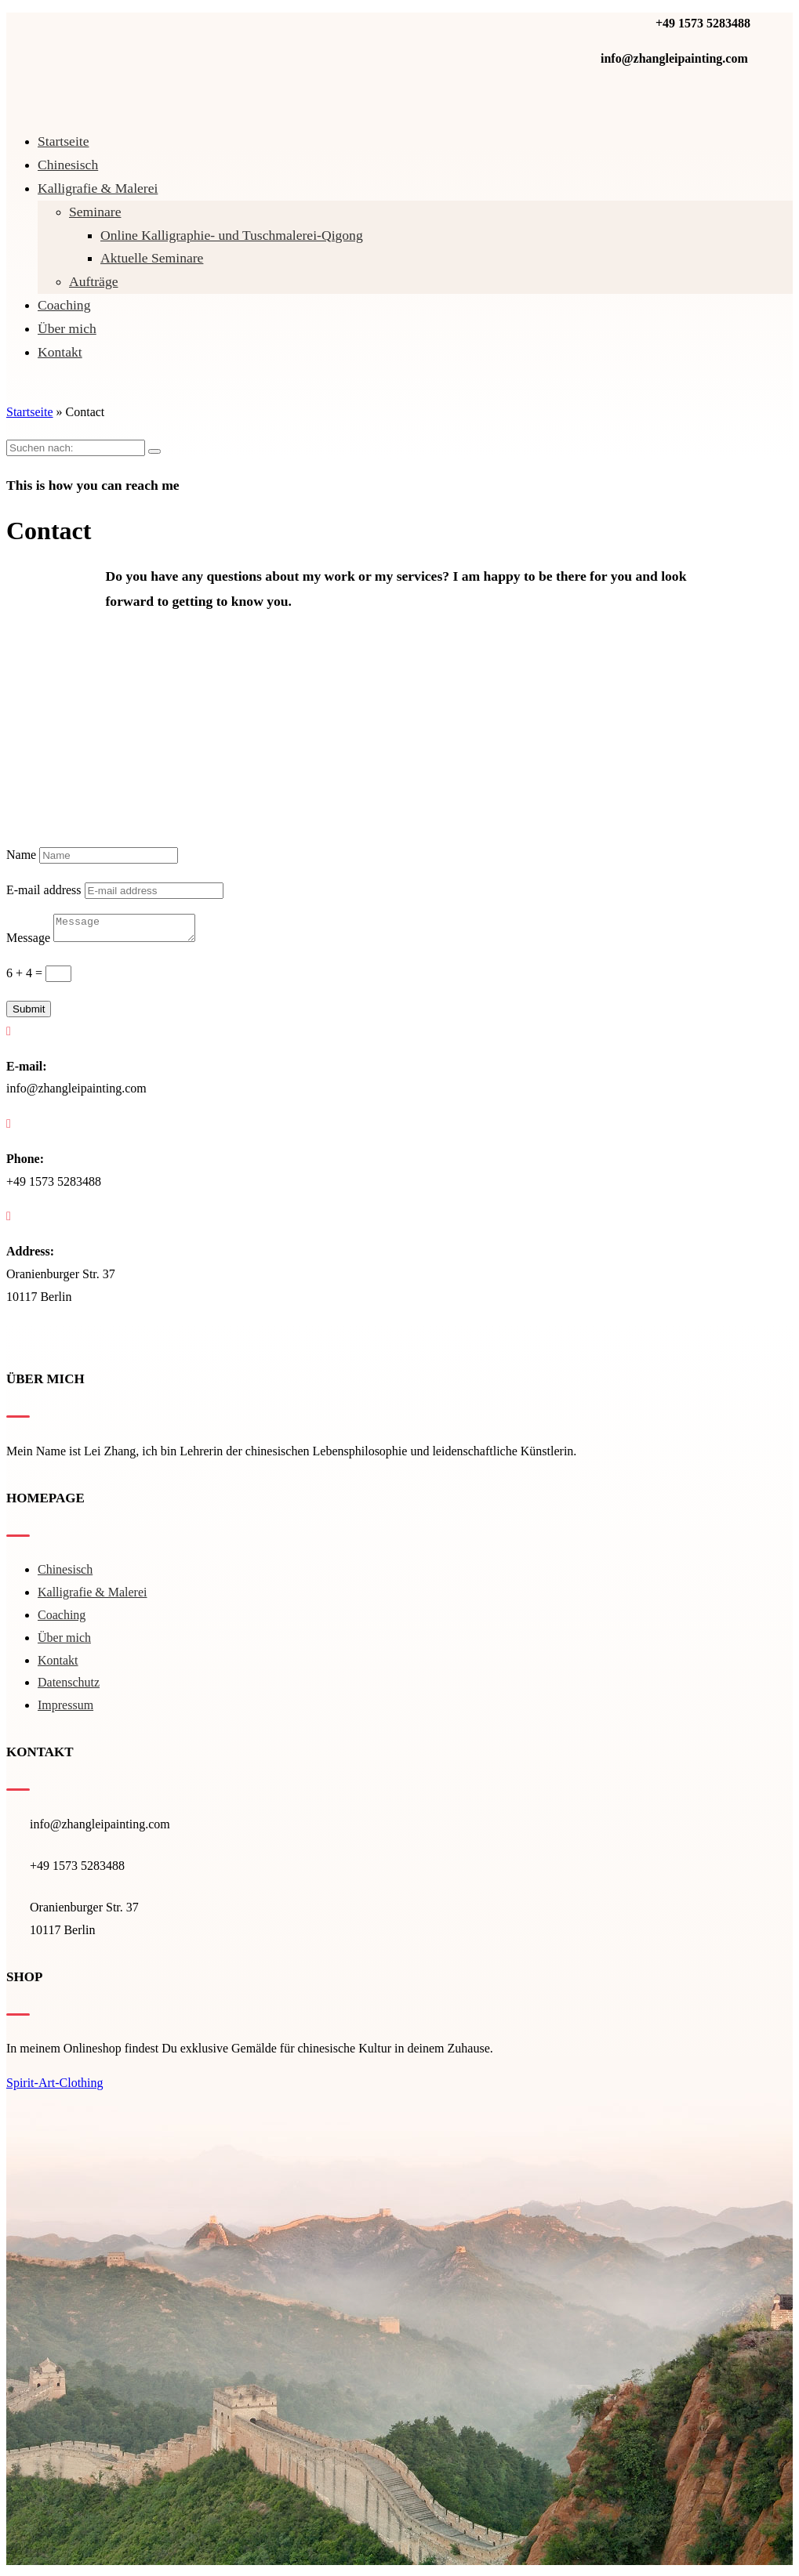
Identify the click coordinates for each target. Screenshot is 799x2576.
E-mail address (44, 890)
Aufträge (93, 281)
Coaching (64, 305)
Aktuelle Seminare (151, 258)
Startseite (63, 141)
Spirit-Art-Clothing (55, 2087)
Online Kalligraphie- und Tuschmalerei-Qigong (231, 235)
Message (28, 942)
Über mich (67, 328)
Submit (29, 1014)
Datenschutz (69, 1687)
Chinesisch (68, 164)
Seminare (95, 211)
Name (21, 854)
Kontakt (60, 352)
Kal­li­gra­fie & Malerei (98, 188)
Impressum (65, 1709)
